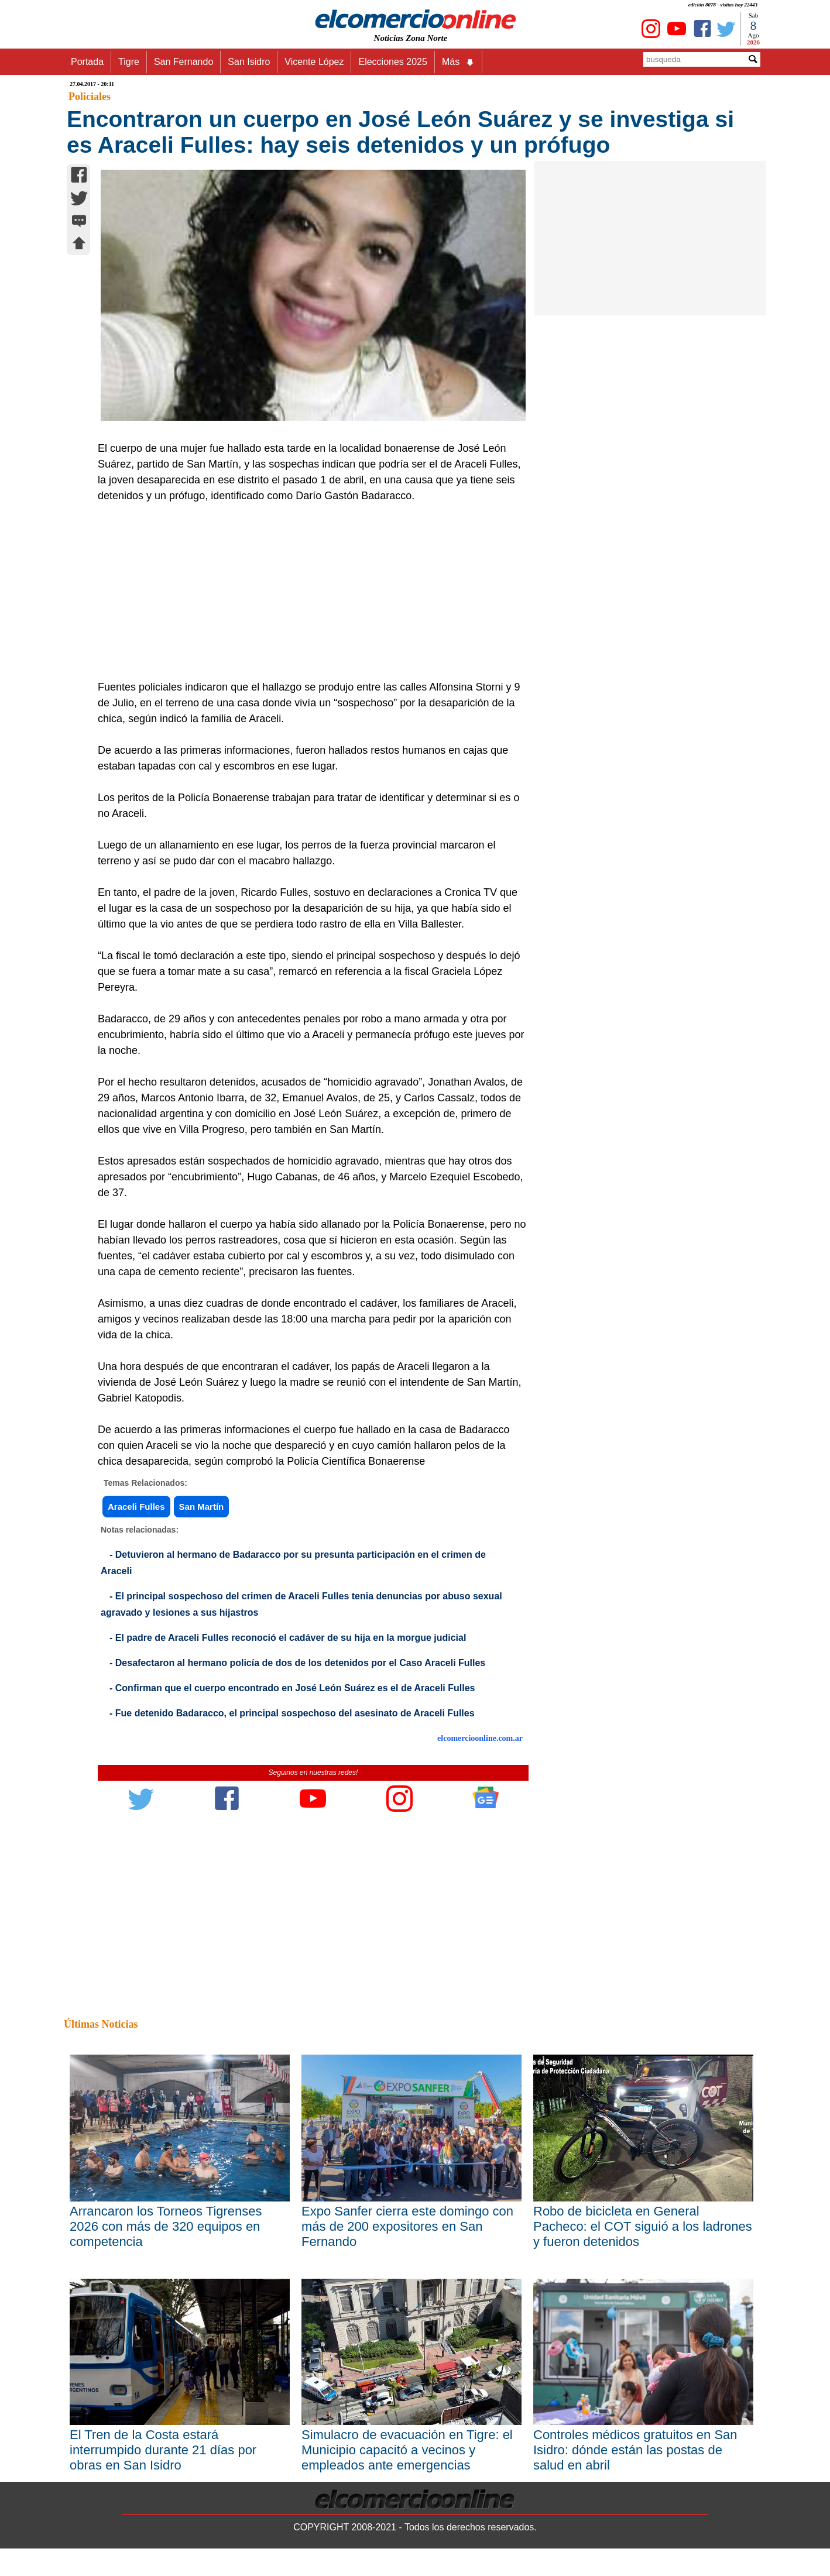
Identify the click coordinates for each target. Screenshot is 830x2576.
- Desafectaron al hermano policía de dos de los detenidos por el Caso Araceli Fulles (297, 1663)
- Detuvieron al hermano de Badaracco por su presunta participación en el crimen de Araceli (293, 1563)
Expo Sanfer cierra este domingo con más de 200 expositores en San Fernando (407, 2226)
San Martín (201, 1507)
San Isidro (249, 62)
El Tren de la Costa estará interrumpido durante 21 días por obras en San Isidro (163, 2449)
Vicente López (314, 62)
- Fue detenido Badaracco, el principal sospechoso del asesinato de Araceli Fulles (292, 1713)
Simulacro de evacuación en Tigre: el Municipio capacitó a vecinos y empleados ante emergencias (407, 2449)
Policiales (89, 96)
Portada (87, 62)
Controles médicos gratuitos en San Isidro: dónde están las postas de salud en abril (635, 2449)
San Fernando (183, 62)
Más (458, 62)
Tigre (128, 62)
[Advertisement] (307, 592)
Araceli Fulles (136, 1507)
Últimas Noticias (101, 2024)
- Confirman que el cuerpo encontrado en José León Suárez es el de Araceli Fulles (292, 1688)
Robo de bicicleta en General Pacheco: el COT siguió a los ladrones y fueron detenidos (642, 2226)
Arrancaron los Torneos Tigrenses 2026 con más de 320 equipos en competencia (166, 2226)
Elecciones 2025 (392, 62)
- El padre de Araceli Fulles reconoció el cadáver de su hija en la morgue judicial (287, 1638)
